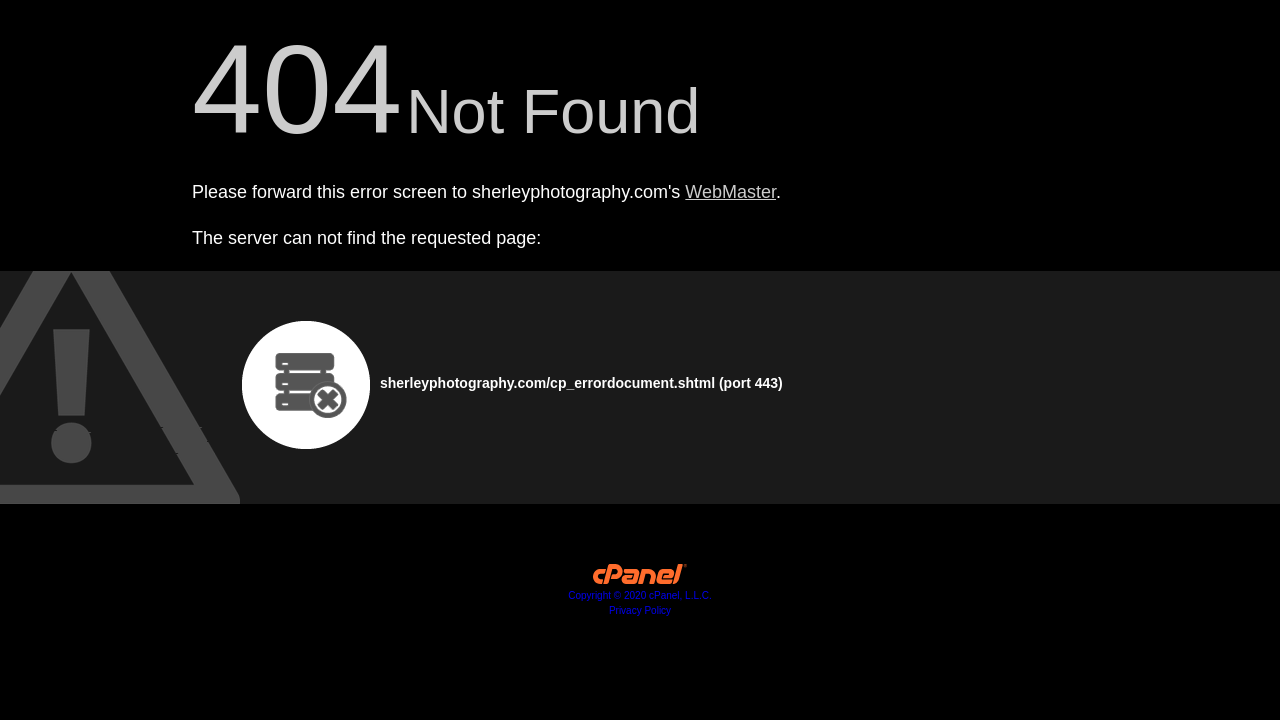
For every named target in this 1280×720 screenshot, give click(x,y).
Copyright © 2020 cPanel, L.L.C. (640, 595)
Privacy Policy (640, 610)
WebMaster (730, 192)
